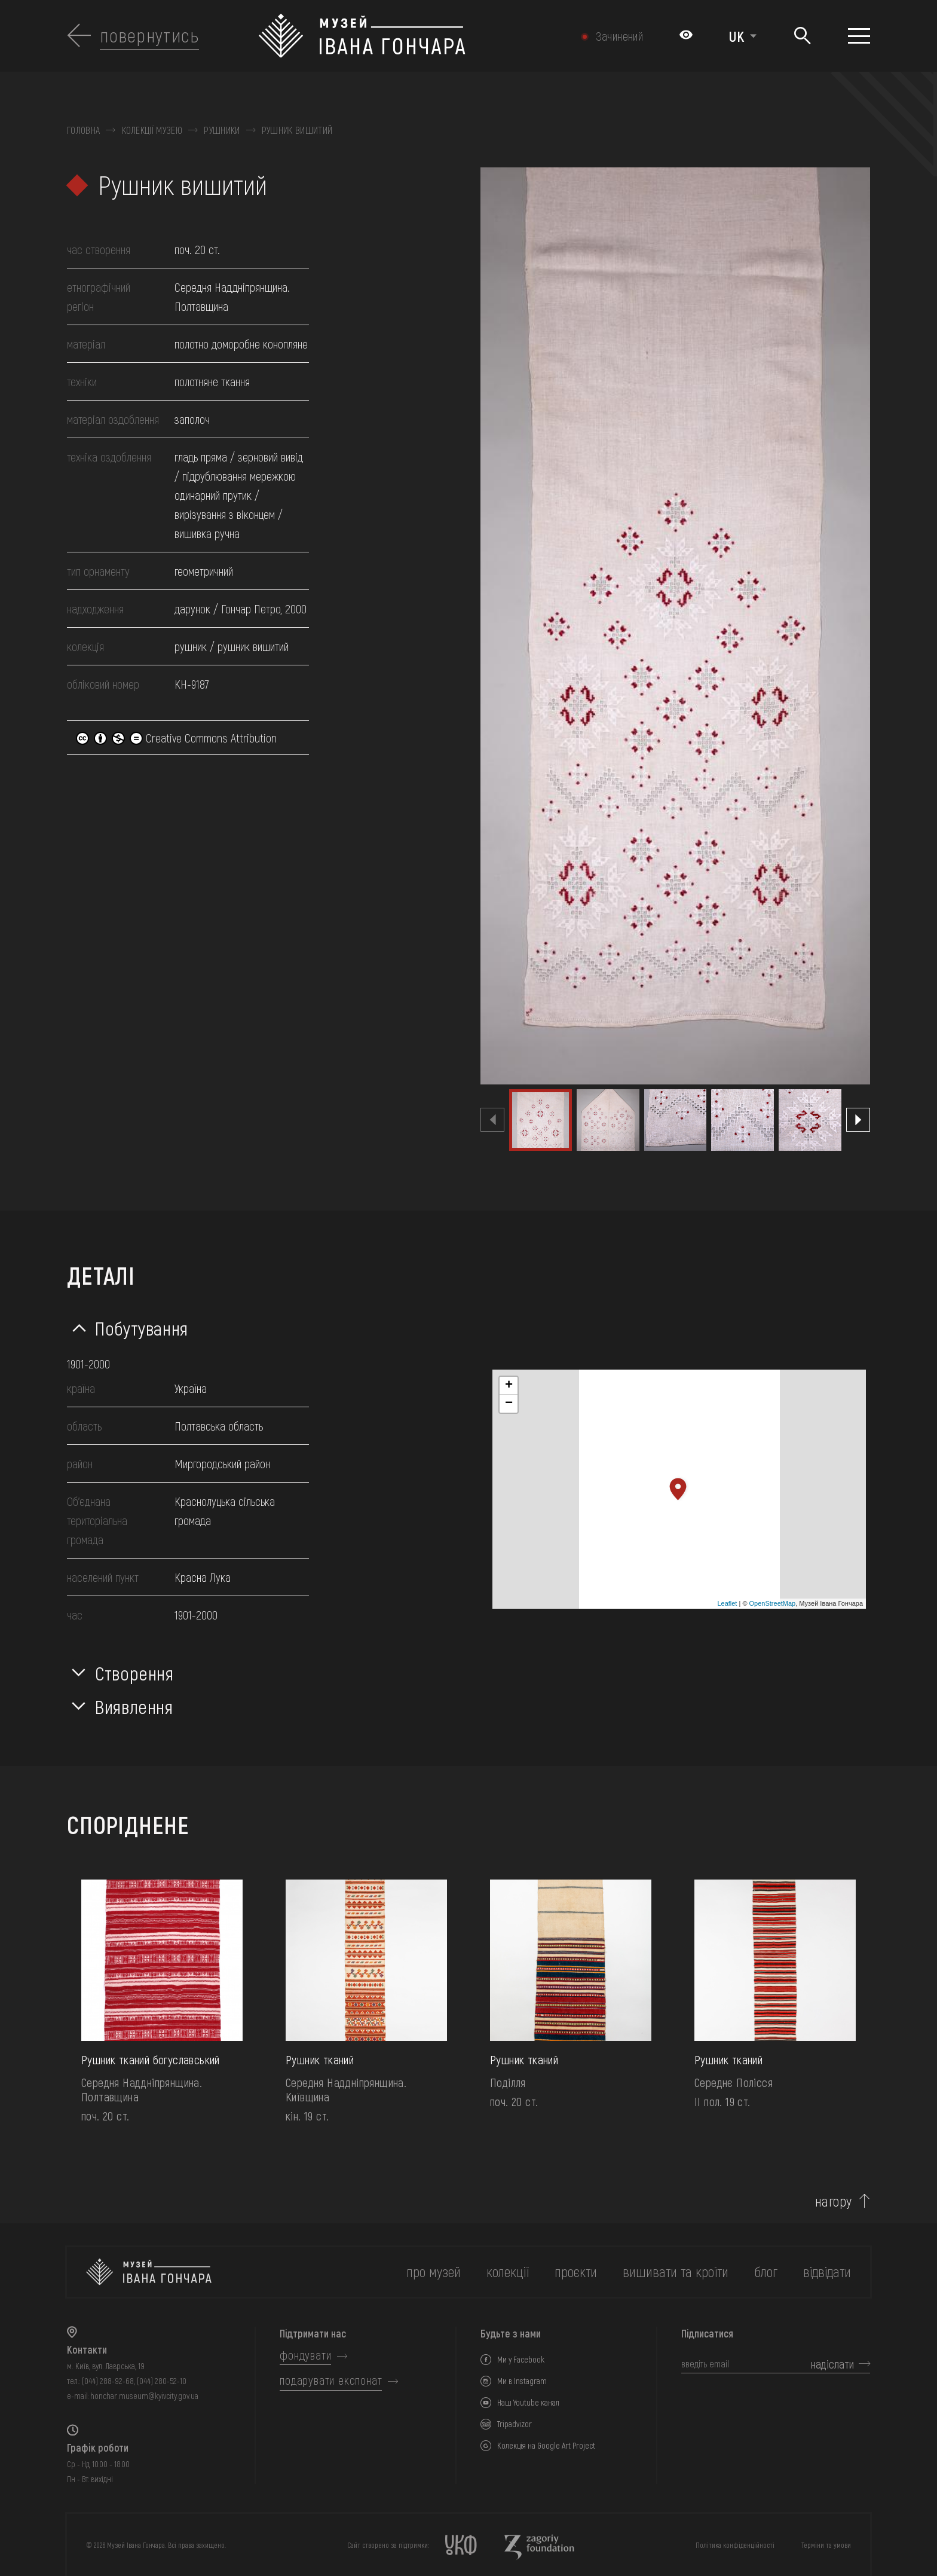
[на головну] (149, 2272)
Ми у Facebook (520, 2359)
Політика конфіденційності (735, 2545)
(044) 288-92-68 (108, 2381)
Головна (83, 130)
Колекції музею (152, 130)
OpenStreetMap (772, 1603)
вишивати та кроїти (675, 2271)
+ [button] (509, 1386)
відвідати (827, 2271)
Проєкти (576, 2271)
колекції (507, 2271)
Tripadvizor (514, 2424)
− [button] (509, 1404)
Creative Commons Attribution (176, 738)
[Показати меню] (859, 36)
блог (765, 2271)
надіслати (832, 2364)
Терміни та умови (826, 2545)
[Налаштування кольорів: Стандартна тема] (686, 35)
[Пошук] (802, 36)
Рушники (222, 130)
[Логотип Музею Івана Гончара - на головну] (409, 36)
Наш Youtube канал (528, 2402)
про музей (433, 2271)
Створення (134, 1672)
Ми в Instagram (522, 2381)
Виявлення (134, 1706)
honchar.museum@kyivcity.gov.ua (144, 2396)
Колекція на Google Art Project (546, 2445)
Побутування (141, 1327)
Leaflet (727, 1603)
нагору (833, 2201)
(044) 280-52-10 (161, 2381)
